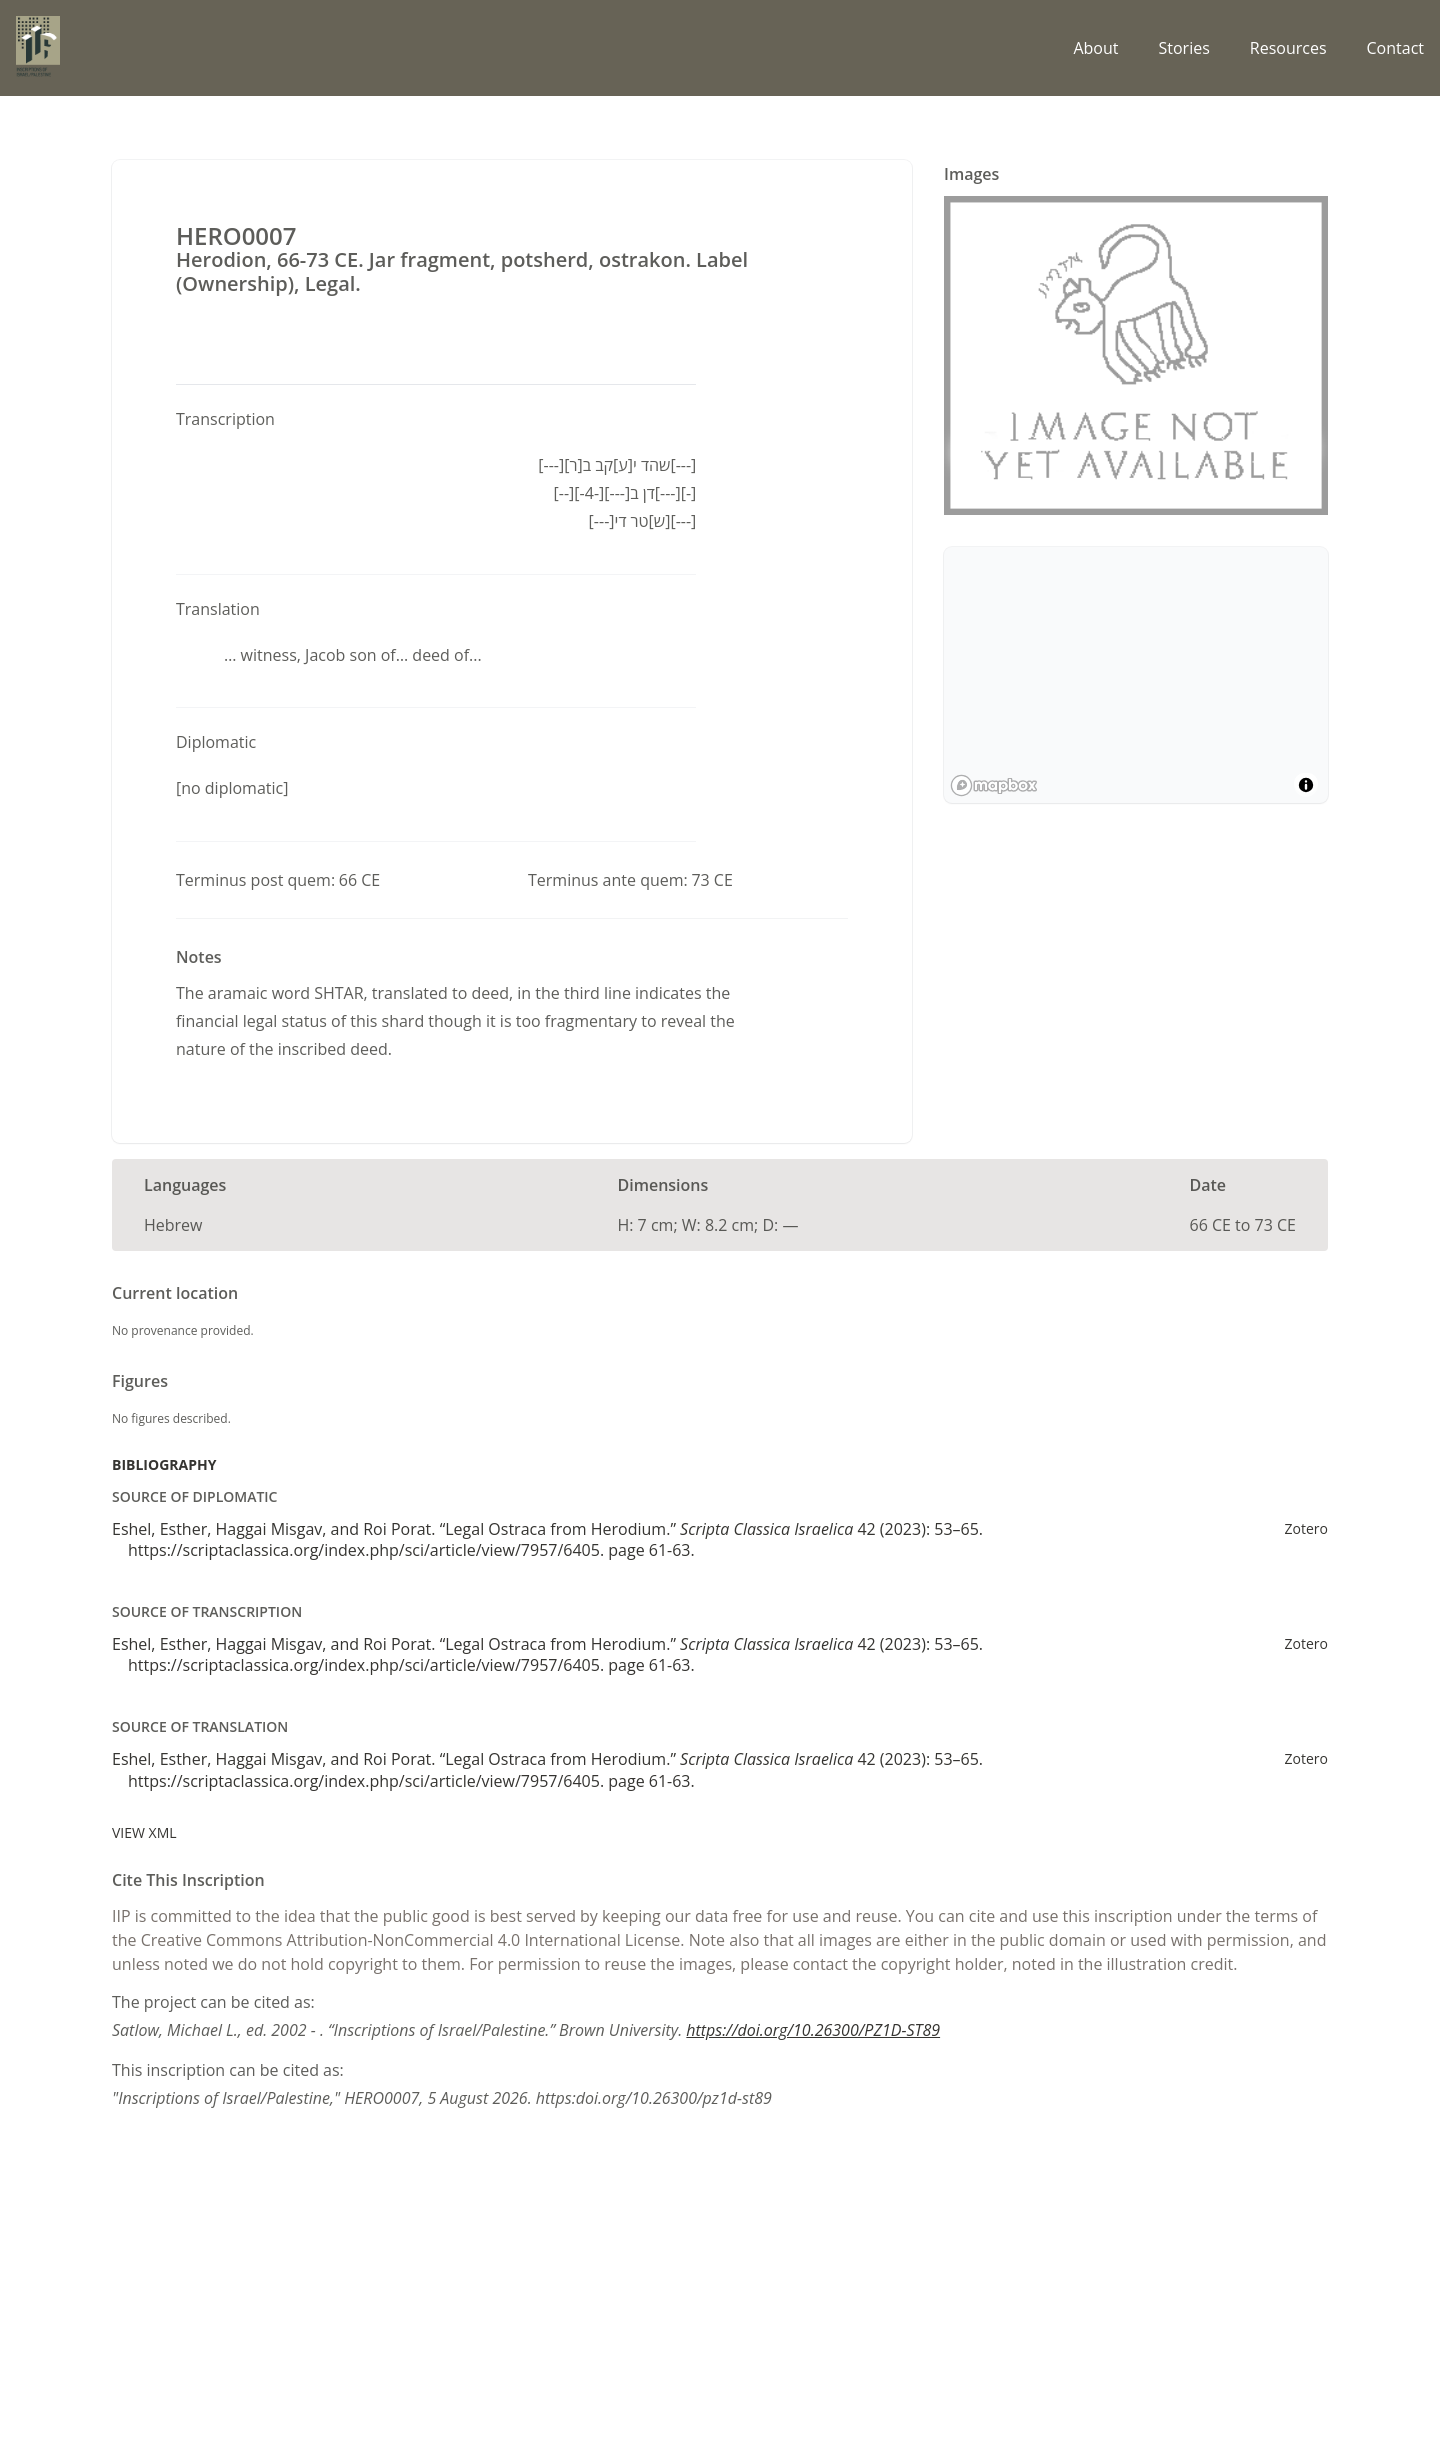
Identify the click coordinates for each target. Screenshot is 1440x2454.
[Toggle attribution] (1306, 785)
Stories (1183, 48)
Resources (1288, 48)
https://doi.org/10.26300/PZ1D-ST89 (813, 2030)
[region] (1136, 675)
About (1095, 48)
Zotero (1306, 1528)
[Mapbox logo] (994, 785)
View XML (144, 1832)
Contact (1395, 48)
